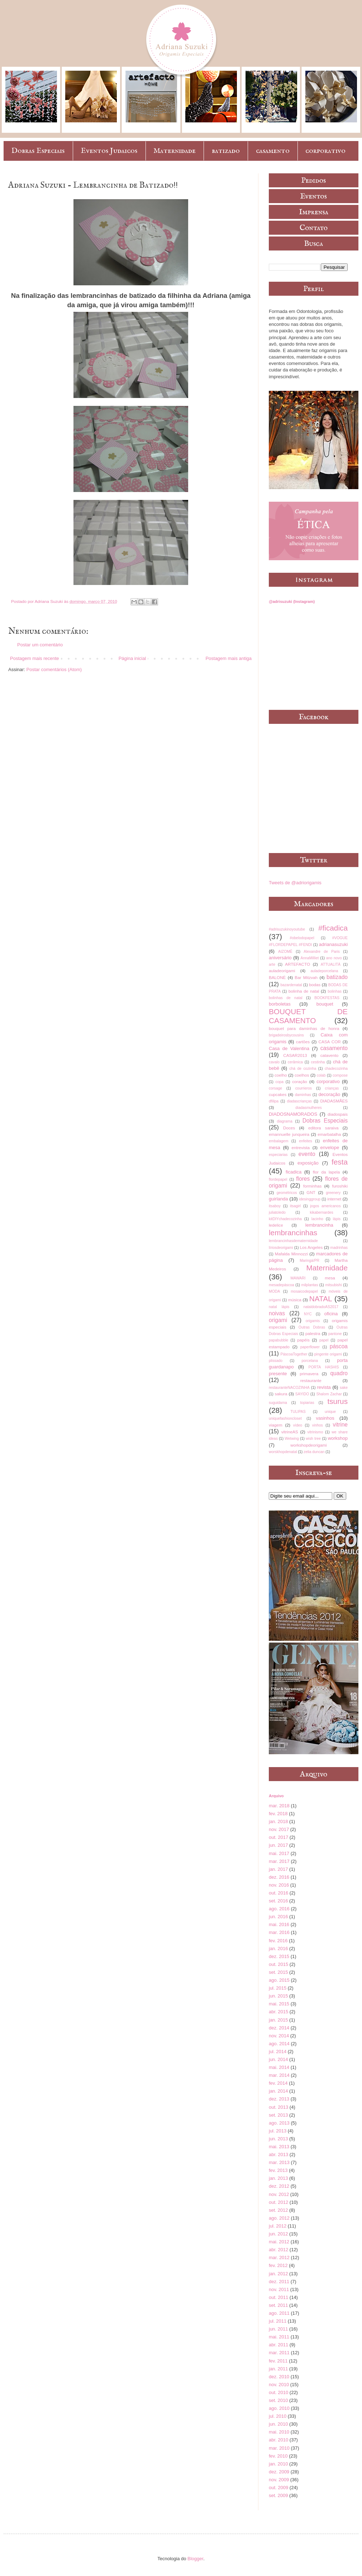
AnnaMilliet (310, 958)
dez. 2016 (279, 1877)
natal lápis (279, 1307)
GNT (310, 1192)
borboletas (280, 1004)
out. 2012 (278, 2202)
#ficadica (333, 928)
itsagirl (295, 1206)
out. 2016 (278, 1893)
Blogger (195, 2558)
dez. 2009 (279, 2471)
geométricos (287, 1193)
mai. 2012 (279, 2241)
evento (307, 1154)
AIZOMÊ (285, 952)
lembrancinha (319, 1225)
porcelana (309, 1361)
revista (323, 1387)
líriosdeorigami (281, 1248)
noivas (277, 1313)
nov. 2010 (279, 2384)
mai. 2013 (279, 2146)
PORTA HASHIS (324, 1367)
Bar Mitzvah (306, 977)
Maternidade (174, 151)
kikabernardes (321, 1212)
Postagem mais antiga (228, 658)
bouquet (324, 1004)
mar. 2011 (279, 2352)
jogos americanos (325, 1206)
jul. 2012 (277, 2226)
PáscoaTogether (293, 1354)
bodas (314, 984)
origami (278, 1320)
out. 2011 (278, 2297)
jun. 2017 (278, 1845)
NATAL (320, 1298)
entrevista (300, 1147)
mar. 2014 (279, 2075)
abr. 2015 (278, 2011)
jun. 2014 (278, 2059)
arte (272, 964)
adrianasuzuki (333, 944)
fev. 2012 (278, 2265)
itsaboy (275, 1206)
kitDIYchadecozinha (285, 1219)
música (294, 1299)
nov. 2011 (279, 2289)
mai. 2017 (279, 1853)
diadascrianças (299, 1101)
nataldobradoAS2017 (320, 1307)
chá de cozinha (302, 1069)
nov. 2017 (279, 1829)
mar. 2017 (279, 1861)
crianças (332, 1088)
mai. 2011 (279, 2337)
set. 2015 (278, 1972)
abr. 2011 (278, 2344)
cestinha (318, 1062)
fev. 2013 (278, 2170)
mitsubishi (333, 1285)
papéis (303, 1340)
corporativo (325, 151)
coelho (281, 1075)
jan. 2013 (278, 2178)
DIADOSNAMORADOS (293, 1114)
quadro (339, 1373)
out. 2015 (278, 1964)
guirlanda (278, 1199)
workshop (338, 1438)
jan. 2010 (278, 2464)
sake (344, 1388)
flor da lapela (326, 1172)
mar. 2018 (279, 1805)
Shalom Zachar (329, 1394)
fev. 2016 (278, 1940)
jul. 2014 (277, 2051)
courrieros (303, 1088)
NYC (308, 1314)
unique (330, 1412)
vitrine (340, 1425)
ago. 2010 (279, 2408)
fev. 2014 (278, 2083)
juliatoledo (277, 1212)
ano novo (334, 958)
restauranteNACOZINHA (289, 1388)
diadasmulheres (308, 1108)
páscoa (339, 1346)
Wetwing (292, 1439)
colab (321, 1075)
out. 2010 (278, 2392)
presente (278, 1373)
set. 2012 (278, 2210)
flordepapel (278, 1179)
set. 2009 (278, 2495)
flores (303, 1179)
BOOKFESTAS (326, 998)
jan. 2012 (278, 2273)
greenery (333, 1193)
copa (279, 1082)
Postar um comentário (40, 644)
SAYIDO (302, 1394)
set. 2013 (278, 2115)
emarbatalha (329, 1134)
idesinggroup (310, 1199)
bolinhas (335, 991)
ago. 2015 (279, 1980)
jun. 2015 (278, 1996)
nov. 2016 (279, 1885)
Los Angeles (311, 1247)
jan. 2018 (278, 1821)
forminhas (312, 1186)
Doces (289, 1127)
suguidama (278, 1403)
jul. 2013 (277, 2131)
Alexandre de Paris (322, 952)
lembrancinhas (293, 1232)
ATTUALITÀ (330, 964)
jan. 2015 (278, 2020)
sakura (281, 1393)
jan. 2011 (278, 2368)
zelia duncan (314, 1452)
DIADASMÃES (334, 1101)
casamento (273, 151)
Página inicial (132, 658)
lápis (336, 1219)
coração (299, 1081)
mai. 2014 (279, 2067)
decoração (329, 1094)
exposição (308, 1163)
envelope (329, 1147)
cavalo (274, 1062)
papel (323, 1340)
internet (334, 1198)
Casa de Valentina (289, 1048)
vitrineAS (289, 1431)
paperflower (310, 1347)
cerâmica (295, 1062)
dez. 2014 (279, 2028)
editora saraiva (323, 1127)
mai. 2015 (279, 2003)
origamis (313, 1321)
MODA (274, 1291)
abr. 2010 (278, 2439)
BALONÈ (277, 977)
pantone (335, 1334)
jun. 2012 (278, 2234)
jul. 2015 (277, 1988)
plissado (275, 1361)
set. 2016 (278, 1900)
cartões (303, 1041)
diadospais (338, 1114)
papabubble (278, 1340)
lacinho (317, 1219)
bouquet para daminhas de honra (304, 1028)
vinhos (317, 1425)
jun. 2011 (278, 2329)
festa (340, 1162)
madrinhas (339, 1248)
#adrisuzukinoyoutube (287, 929)
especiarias (278, 1155)
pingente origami (328, 1354)
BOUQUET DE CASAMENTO (308, 1016)
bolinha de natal (304, 991)
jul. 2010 (277, 2416)
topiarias (307, 1403)
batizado (226, 151)
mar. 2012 (279, 2257)
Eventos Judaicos (109, 151)
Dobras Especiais (38, 151)
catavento (329, 1055)
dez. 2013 (279, 2099)
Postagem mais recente (34, 658)
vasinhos (325, 1418)
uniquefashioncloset (285, 1418)
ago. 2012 (279, 2218)
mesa (330, 1277)
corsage (275, 1088)
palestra (312, 1333)
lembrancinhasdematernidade (293, 1241)
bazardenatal (291, 985)
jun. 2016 (278, 1916)
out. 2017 (278, 1837)
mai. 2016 (279, 1924)
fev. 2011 (278, 2361)
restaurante (310, 1380)
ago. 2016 (279, 1908)
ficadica (293, 1172)
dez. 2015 (279, 1956)
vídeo (297, 1425)
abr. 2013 (278, 2154)
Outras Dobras (312, 1327)
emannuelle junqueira (289, 1134)
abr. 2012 (278, 2249)
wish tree (313, 1439)
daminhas (303, 1095)
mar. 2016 (279, 1932)
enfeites (305, 1141)
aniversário (280, 957)
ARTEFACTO (297, 964)
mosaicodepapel (304, 1291)
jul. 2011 (277, 2321)
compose (340, 1075)
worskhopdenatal (283, 1452)
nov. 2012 (279, 2194)
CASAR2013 (295, 1055)
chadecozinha (336, 1069)
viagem (275, 1425)
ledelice (276, 1225)
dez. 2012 (279, 2186)
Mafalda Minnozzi (291, 1253)
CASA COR (329, 1041)
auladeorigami (282, 970)
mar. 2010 (279, 2448)
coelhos (302, 1075)
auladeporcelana (324, 971)
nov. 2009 (279, 2479)
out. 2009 (278, 2487)
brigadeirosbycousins (286, 1035)
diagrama (284, 1121)
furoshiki (340, 1186)
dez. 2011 (279, 2281)
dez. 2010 (279, 2376)
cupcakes (277, 1094)
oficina (331, 1313)
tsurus (337, 1401)
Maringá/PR (309, 1261)
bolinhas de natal (286, 998)
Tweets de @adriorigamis (295, 882)
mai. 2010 (279, 2432)
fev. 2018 (278, 1813)
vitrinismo (315, 1432)
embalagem (278, 1141)
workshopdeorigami (308, 1445)
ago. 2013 (279, 2123)
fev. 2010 (278, 2456)
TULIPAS (298, 1412)
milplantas (309, 1285)
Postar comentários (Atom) (54, 669)
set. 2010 (278, 2400)
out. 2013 (278, 2107)
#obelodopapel (302, 938)
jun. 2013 (278, 2138)
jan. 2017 (278, 1869)
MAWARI (297, 1278)
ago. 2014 (279, 2043)
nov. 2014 (279, 2035)
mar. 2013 (279, 2162)
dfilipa (273, 1101)
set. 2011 (278, 2305)
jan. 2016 (278, 1948)
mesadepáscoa (281, 1285)
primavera (309, 1373)
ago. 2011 (279, 2313)
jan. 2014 (278, 2091)
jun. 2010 (278, 2424)
